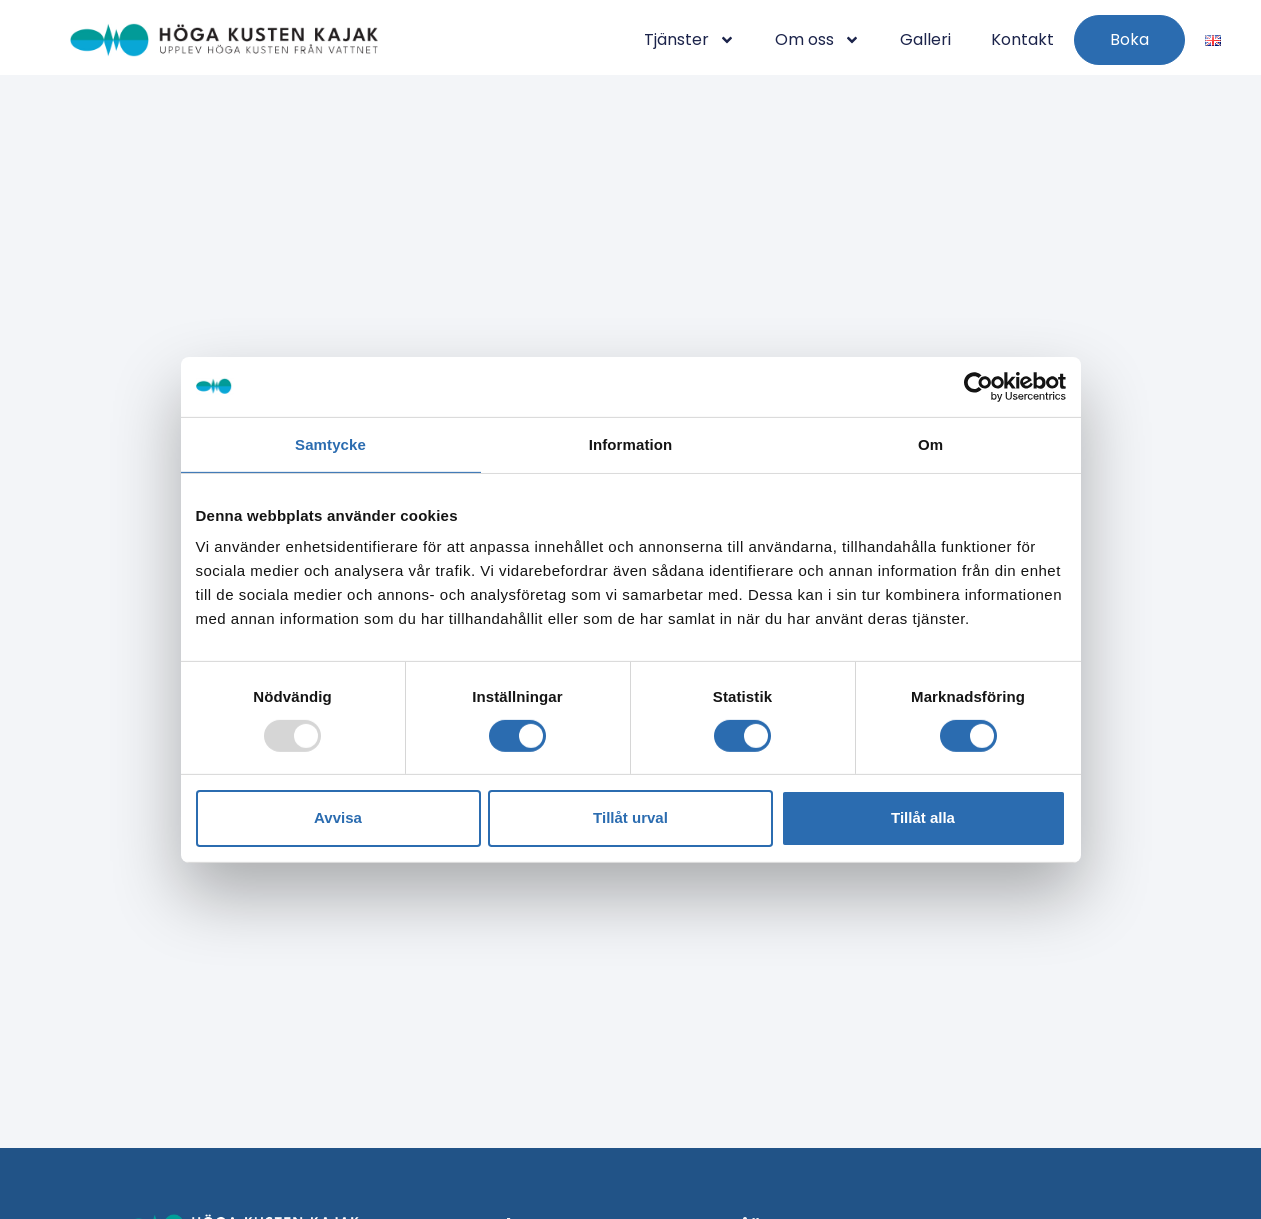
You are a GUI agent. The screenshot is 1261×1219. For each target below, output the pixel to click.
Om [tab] (930, 443)
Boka (1129, 39)
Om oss (817, 40)
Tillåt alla (923, 817)
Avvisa (338, 817)
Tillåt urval (630, 817)
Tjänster (689, 40)
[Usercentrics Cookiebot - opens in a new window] (978, 386)
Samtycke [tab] (330, 443)
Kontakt (1022, 39)
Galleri (925, 39)
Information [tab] (631, 443)
